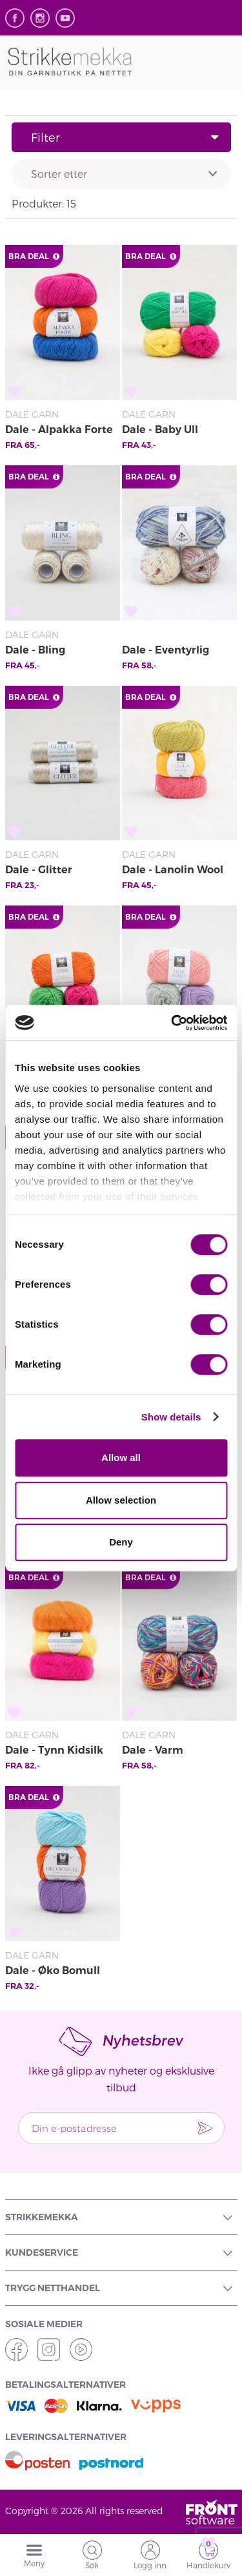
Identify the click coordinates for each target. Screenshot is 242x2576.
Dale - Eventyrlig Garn (165, 651)
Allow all (121, 1457)
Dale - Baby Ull (160, 429)
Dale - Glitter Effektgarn (38, 871)
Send (205, 2128)
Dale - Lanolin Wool (172, 870)
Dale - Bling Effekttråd (35, 651)
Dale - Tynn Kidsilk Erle (54, 1751)
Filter (124, 137)
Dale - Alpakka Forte (59, 429)
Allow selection (121, 1500)
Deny (121, 1541)
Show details (171, 1416)
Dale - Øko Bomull (52, 1970)
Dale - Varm (152, 1750)
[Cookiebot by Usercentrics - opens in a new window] (172, 1022)
